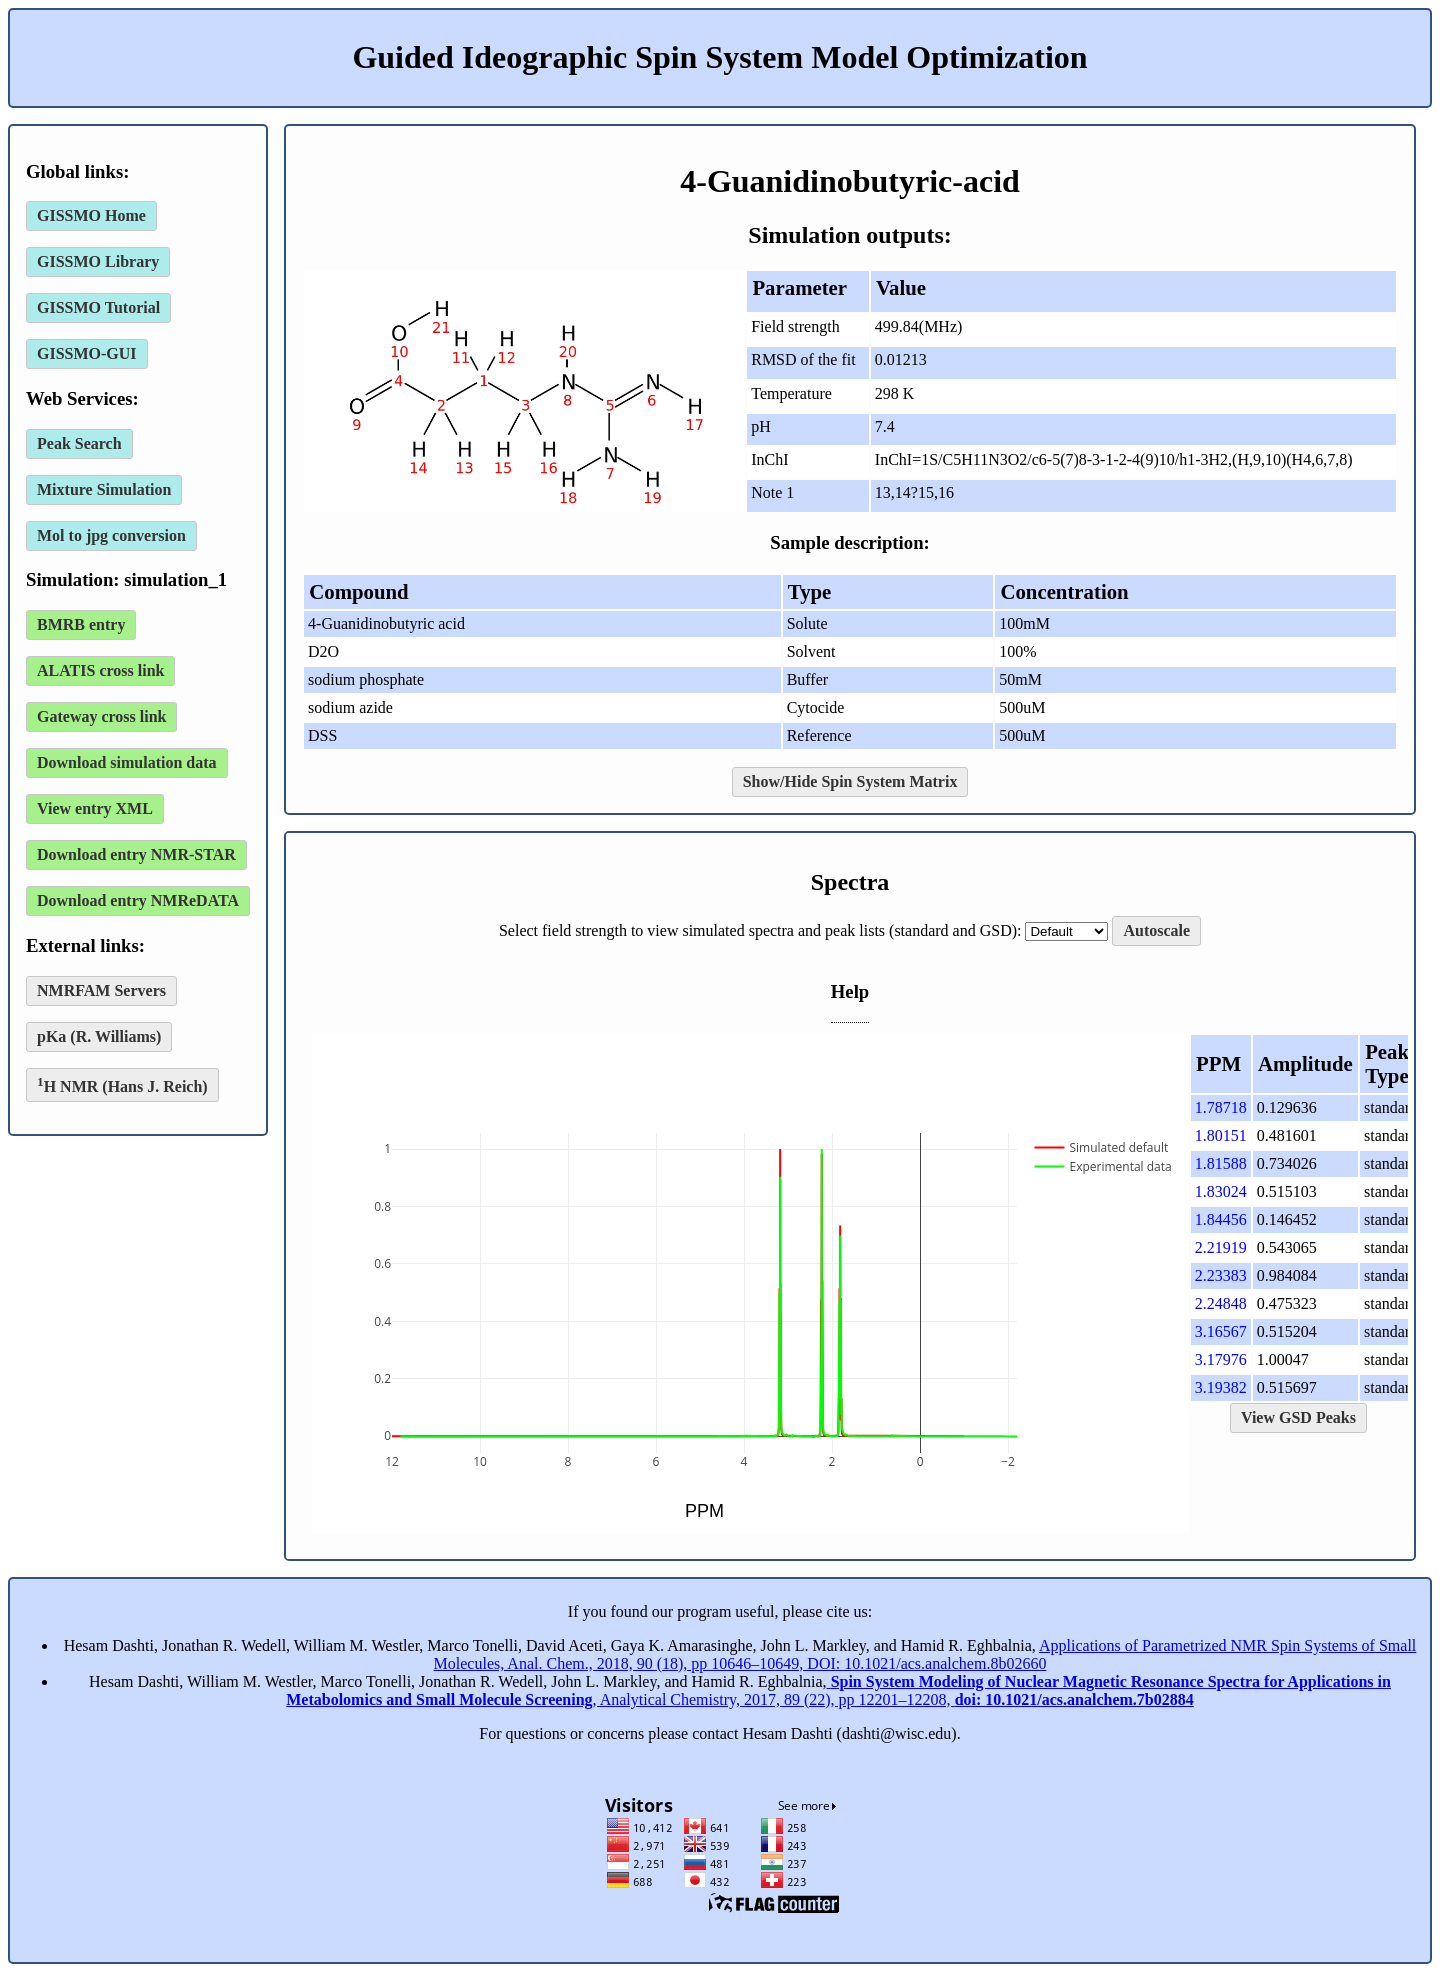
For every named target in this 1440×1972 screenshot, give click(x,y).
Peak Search (79, 443)
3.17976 (1221, 1359)
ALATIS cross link (100, 670)
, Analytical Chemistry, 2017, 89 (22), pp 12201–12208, (838, 1690)
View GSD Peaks (1298, 1417)
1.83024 (1221, 1191)
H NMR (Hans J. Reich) (122, 1084)
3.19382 (1221, 1387)
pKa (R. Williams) (99, 1036)
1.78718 (1221, 1107)
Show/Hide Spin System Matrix (850, 781)
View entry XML (95, 808)
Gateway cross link (101, 716)
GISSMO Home (91, 215)
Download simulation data (127, 762)
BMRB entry (81, 624)
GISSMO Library (98, 261)
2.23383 (1221, 1275)
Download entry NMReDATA (138, 900)
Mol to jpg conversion (111, 535)
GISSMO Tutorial (98, 307)
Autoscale (1156, 930)
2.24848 (1221, 1303)
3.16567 (1221, 1331)
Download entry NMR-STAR (136, 854)
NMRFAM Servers (101, 990)
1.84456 (1221, 1219)
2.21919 (1221, 1247)
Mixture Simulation (104, 489)
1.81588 (1221, 1163)
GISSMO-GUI (87, 353)
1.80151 (1221, 1135)
